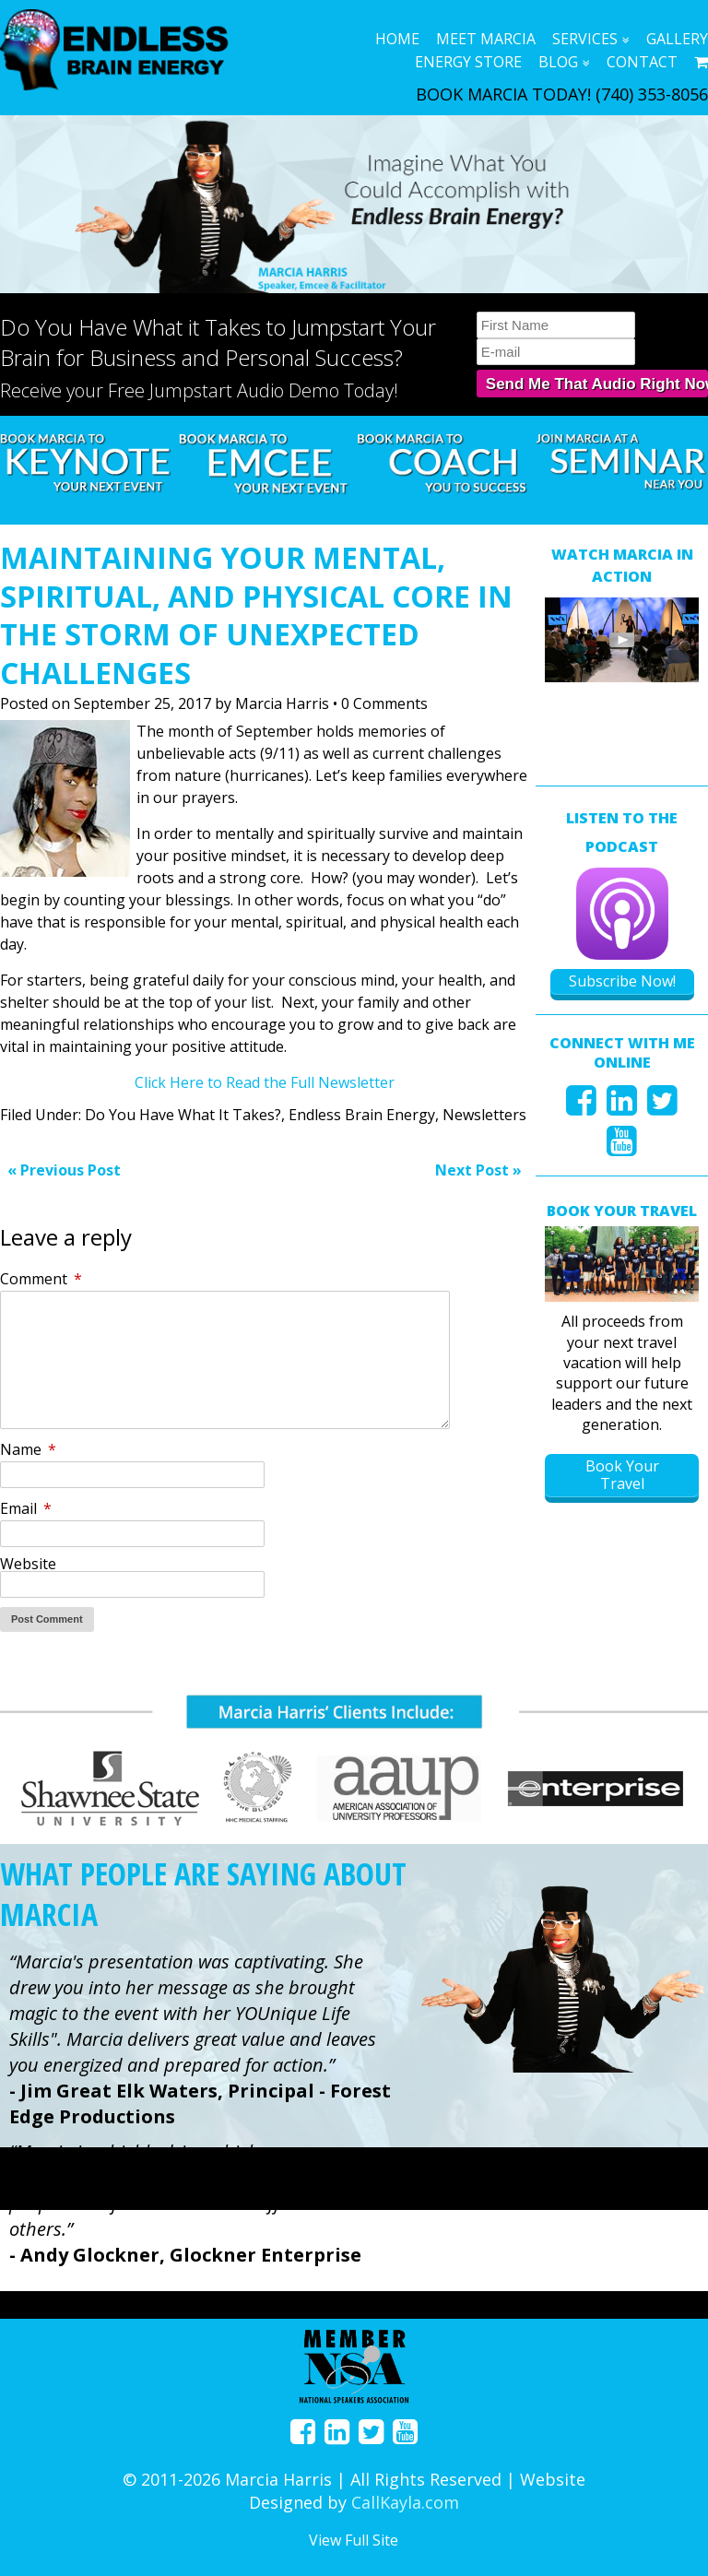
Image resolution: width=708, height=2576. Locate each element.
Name (28, 1449)
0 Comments (384, 703)
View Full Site (353, 2540)
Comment (41, 1279)
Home (397, 39)
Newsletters (484, 1115)
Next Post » (478, 1170)
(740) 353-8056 (652, 94)
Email (26, 1508)
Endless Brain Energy (362, 1115)
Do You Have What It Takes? (183, 1115)
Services (585, 39)
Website (28, 1563)
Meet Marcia (486, 39)
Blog (558, 62)
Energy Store (468, 62)
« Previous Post (64, 1170)
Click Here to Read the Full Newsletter (265, 1082)
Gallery (677, 39)
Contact (642, 62)
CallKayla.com (405, 2502)
